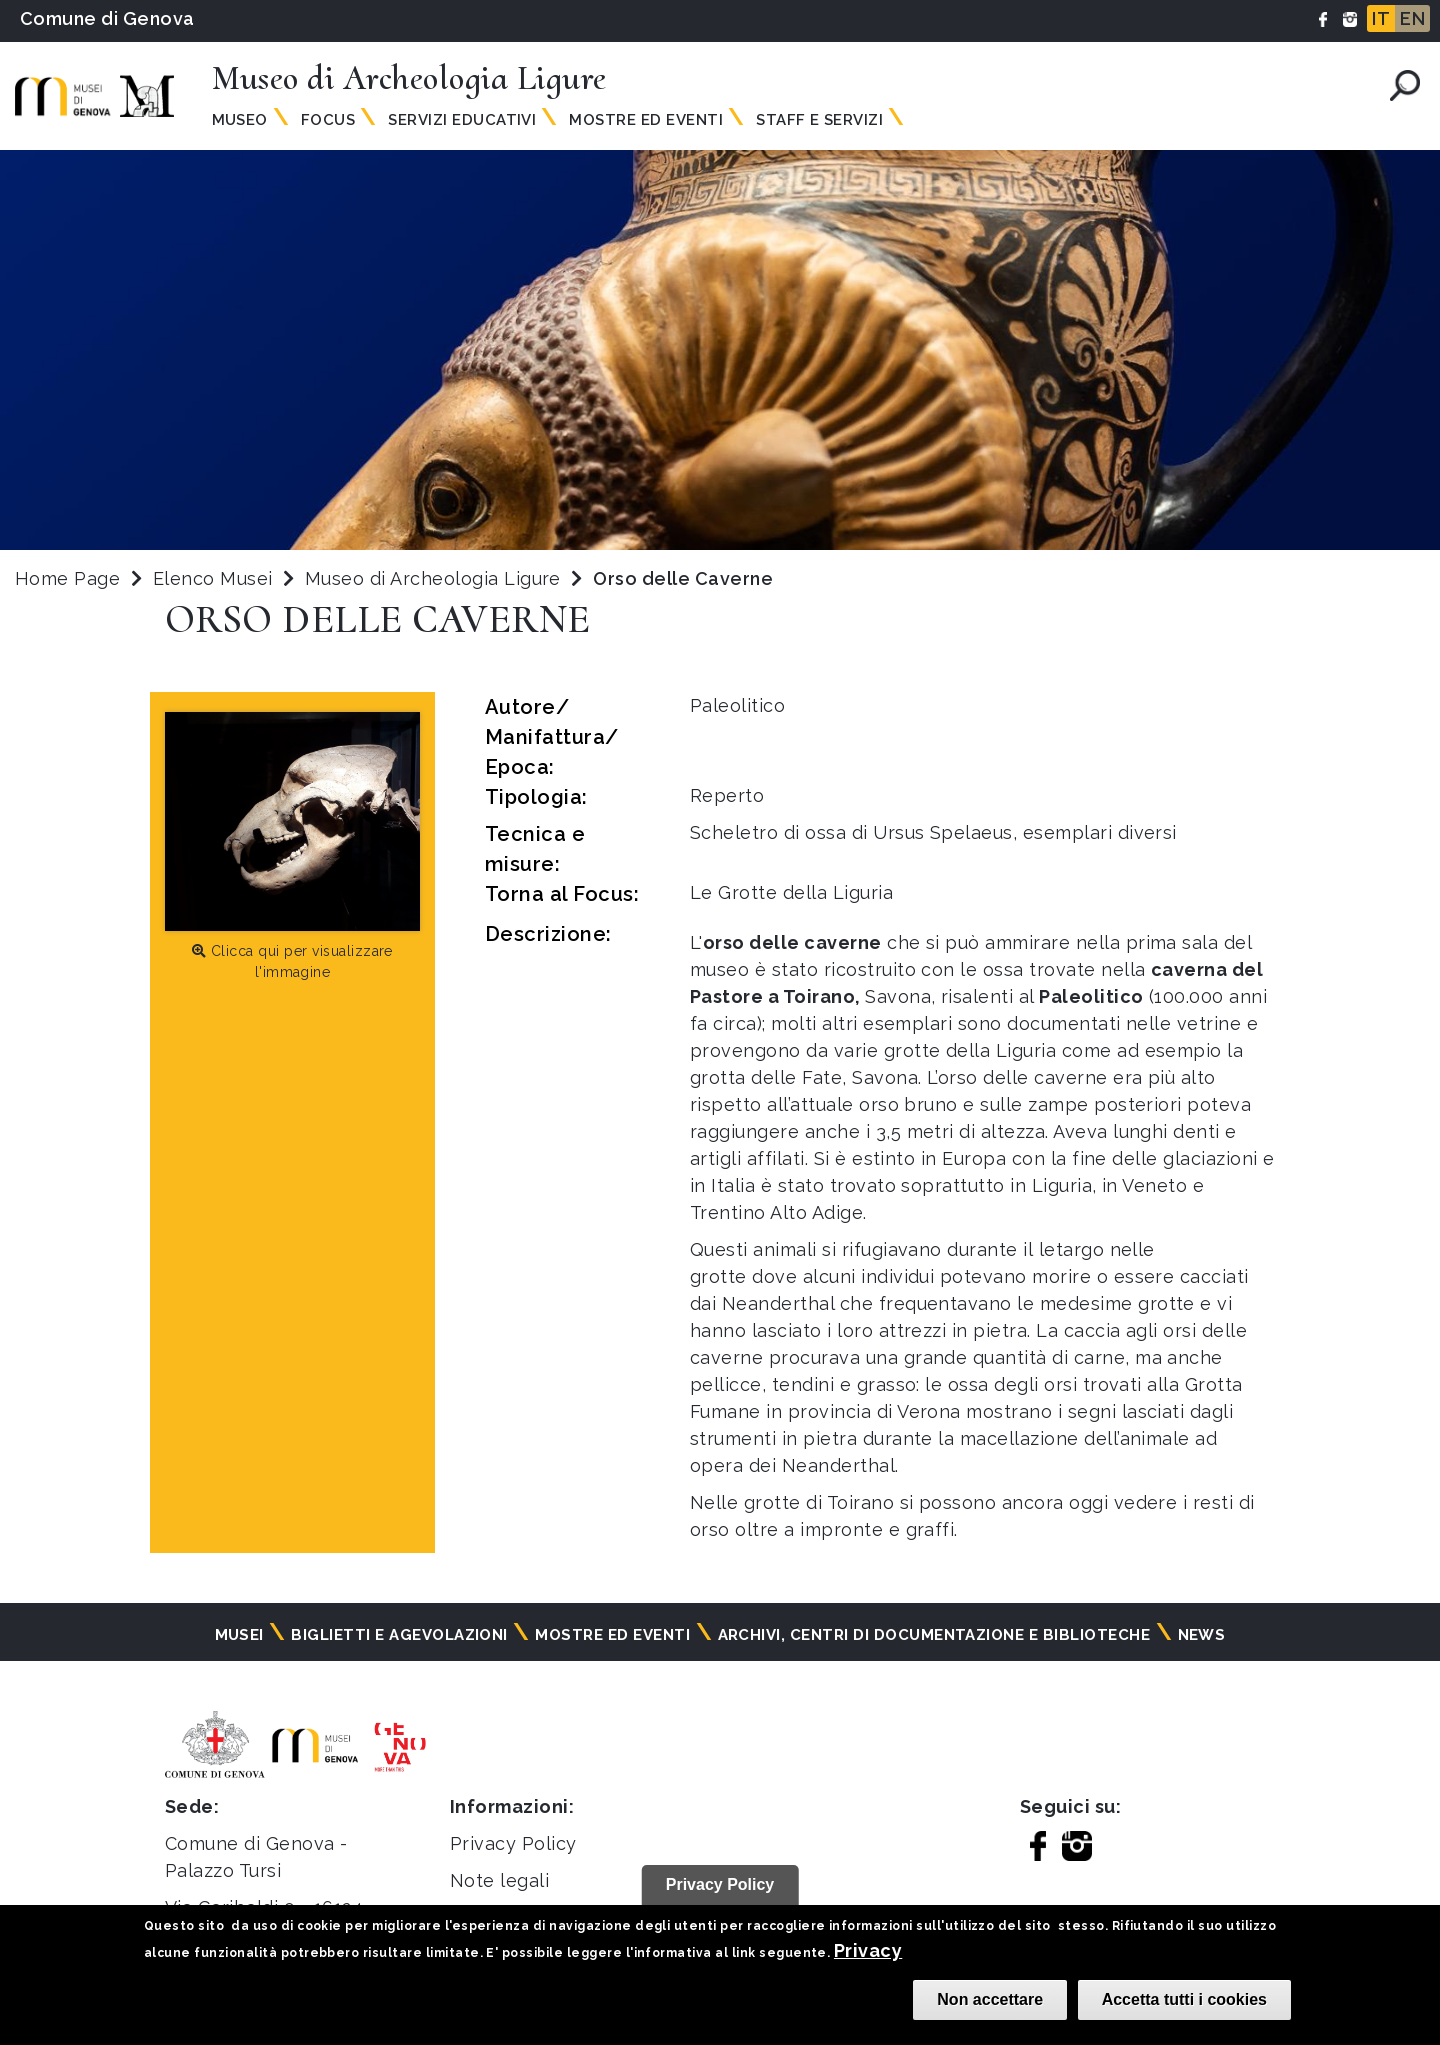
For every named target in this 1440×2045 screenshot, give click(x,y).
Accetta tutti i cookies (1184, 1999)
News (1202, 1635)
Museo (240, 120)
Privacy (868, 1950)
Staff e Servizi (819, 120)
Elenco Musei (213, 578)
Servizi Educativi (462, 120)
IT (1381, 18)
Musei (239, 1635)
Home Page (67, 578)
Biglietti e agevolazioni (399, 1635)
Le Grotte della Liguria (791, 892)
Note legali (499, 1880)
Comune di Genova (107, 18)
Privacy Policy (513, 1843)
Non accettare (990, 1999)
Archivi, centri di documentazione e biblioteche (934, 1635)
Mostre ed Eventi (646, 120)
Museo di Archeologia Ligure (435, 578)
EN (1412, 18)
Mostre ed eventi (612, 1635)
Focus (328, 120)
